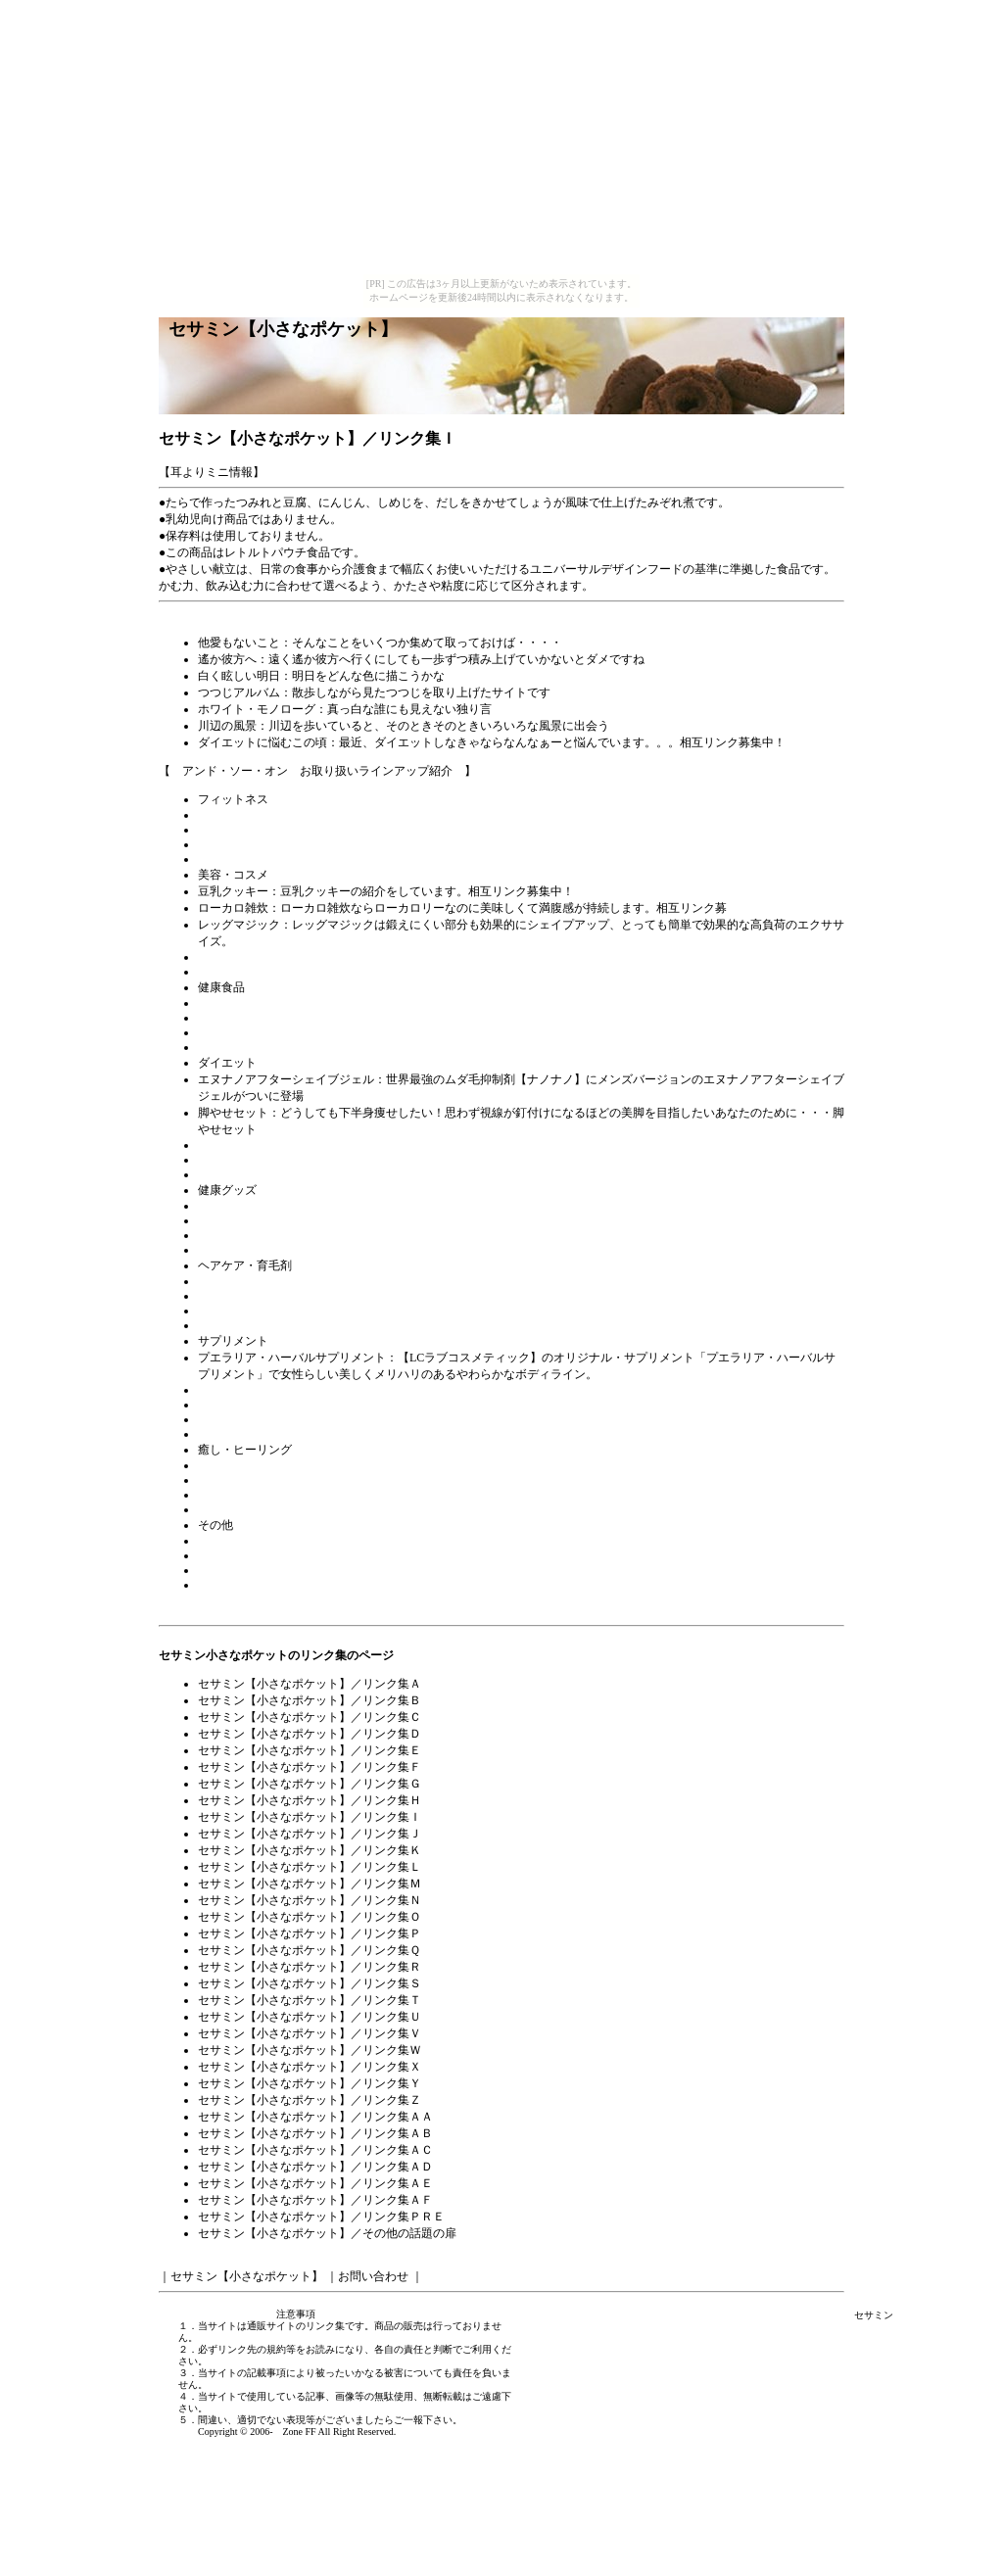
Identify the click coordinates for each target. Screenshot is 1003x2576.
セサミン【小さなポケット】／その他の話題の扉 (327, 2233)
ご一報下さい (423, 2419)
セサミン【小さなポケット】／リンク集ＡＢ (315, 2133)
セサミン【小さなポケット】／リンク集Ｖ (309, 2033)
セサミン (873, 2315)
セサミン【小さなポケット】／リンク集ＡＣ (315, 2150)
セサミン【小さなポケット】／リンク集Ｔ (309, 2000)
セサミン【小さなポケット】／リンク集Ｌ (309, 1867)
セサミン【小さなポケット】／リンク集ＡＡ (315, 2116)
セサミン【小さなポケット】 (246, 2276)
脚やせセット (233, 1113)
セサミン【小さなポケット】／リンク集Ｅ (309, 1750)
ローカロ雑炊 (233, 908)
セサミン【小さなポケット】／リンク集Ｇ (309, 1783)
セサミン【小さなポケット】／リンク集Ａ (309, 1684)
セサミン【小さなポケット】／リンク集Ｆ (309, 1767)
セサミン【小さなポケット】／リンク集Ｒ (309, 1967)
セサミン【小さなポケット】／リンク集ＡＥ (315, 2183)
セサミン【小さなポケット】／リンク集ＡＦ (315, 2200)
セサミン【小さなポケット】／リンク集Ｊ (309, 1833)
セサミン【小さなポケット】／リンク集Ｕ (309, 2017)
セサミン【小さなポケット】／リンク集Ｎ (309, 1900)
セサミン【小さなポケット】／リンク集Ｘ (309, 2067)
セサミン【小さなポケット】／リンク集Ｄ (309, 1734)
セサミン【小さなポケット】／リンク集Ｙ (309, 2083)
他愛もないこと (239, 642)
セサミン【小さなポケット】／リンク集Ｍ (309, 1883)
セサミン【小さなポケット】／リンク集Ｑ (309, 1950)
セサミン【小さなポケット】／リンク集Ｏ (309, 1917)
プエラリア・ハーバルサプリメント (292, 1357)
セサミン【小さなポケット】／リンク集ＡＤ (315, 2166)
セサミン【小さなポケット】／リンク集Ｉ (309, 1817)
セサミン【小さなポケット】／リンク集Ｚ (309, 2100)
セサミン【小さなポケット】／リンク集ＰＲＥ (321, 2216)
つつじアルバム (239, 692)
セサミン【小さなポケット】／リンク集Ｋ (309, 1850)
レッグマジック (239, 924)
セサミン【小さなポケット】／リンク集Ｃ (309, 1717)
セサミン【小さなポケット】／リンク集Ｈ (309, 1800)
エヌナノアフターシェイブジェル (286, 1079)
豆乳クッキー (233, 891)
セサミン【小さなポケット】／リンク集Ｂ (309, 1700)
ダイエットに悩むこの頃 (262, 742)
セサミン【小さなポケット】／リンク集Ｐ (309, 1933)
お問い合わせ (373, 2276)
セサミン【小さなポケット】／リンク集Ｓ (309, 1983)
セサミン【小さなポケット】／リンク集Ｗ (309, 2050)
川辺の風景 (227, 726)
